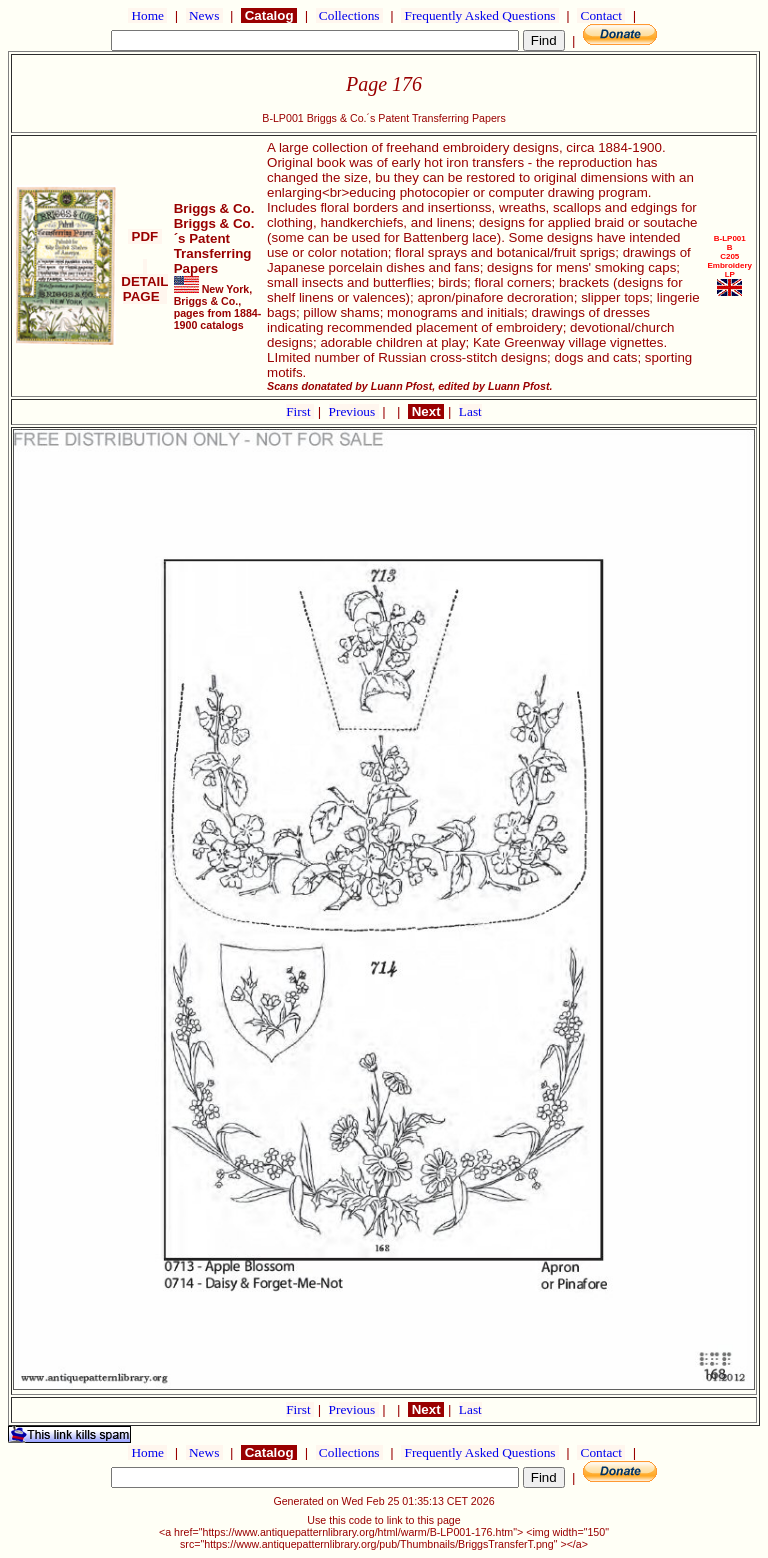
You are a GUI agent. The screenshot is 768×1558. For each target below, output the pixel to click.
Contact (601, 15)
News (204, 15)
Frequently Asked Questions (480, 15)
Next (426, 411)
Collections (349, 15)
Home (147, 15)
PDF (145, 236)
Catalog (269, 15)
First (300, 411)
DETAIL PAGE (144, 281)
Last (470, 411)
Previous (354, 411)
